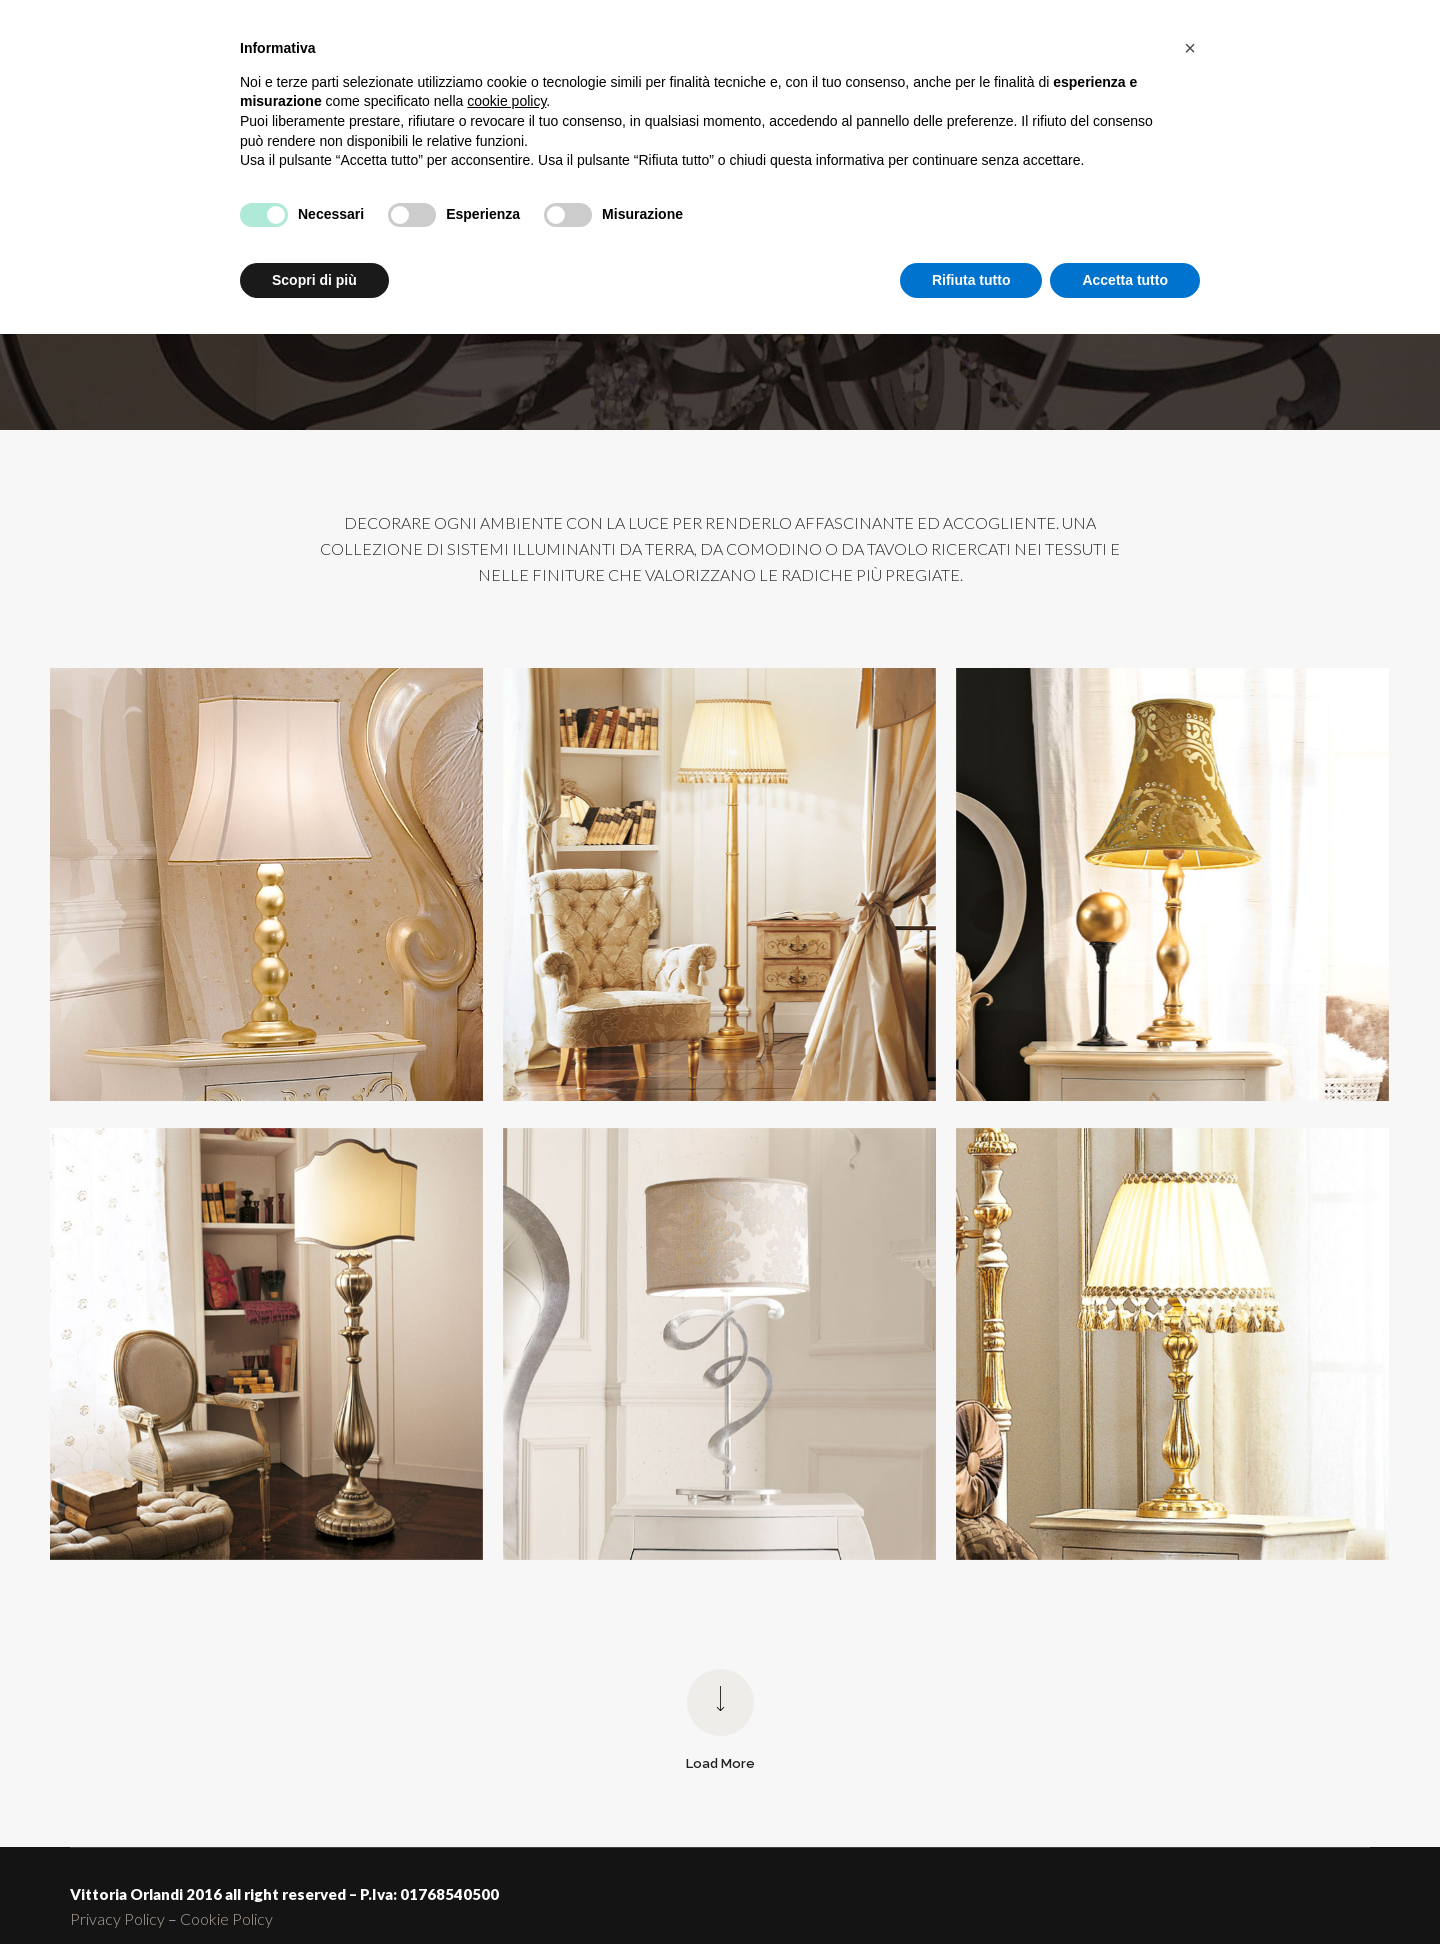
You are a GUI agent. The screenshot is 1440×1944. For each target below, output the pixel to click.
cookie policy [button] (506, 101)
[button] (1190, 48)
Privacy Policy (117, 1918)
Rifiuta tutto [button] (971, 280)
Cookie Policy (226, 1918)
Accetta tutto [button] (1125, 280)
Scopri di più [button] (314, 280)
